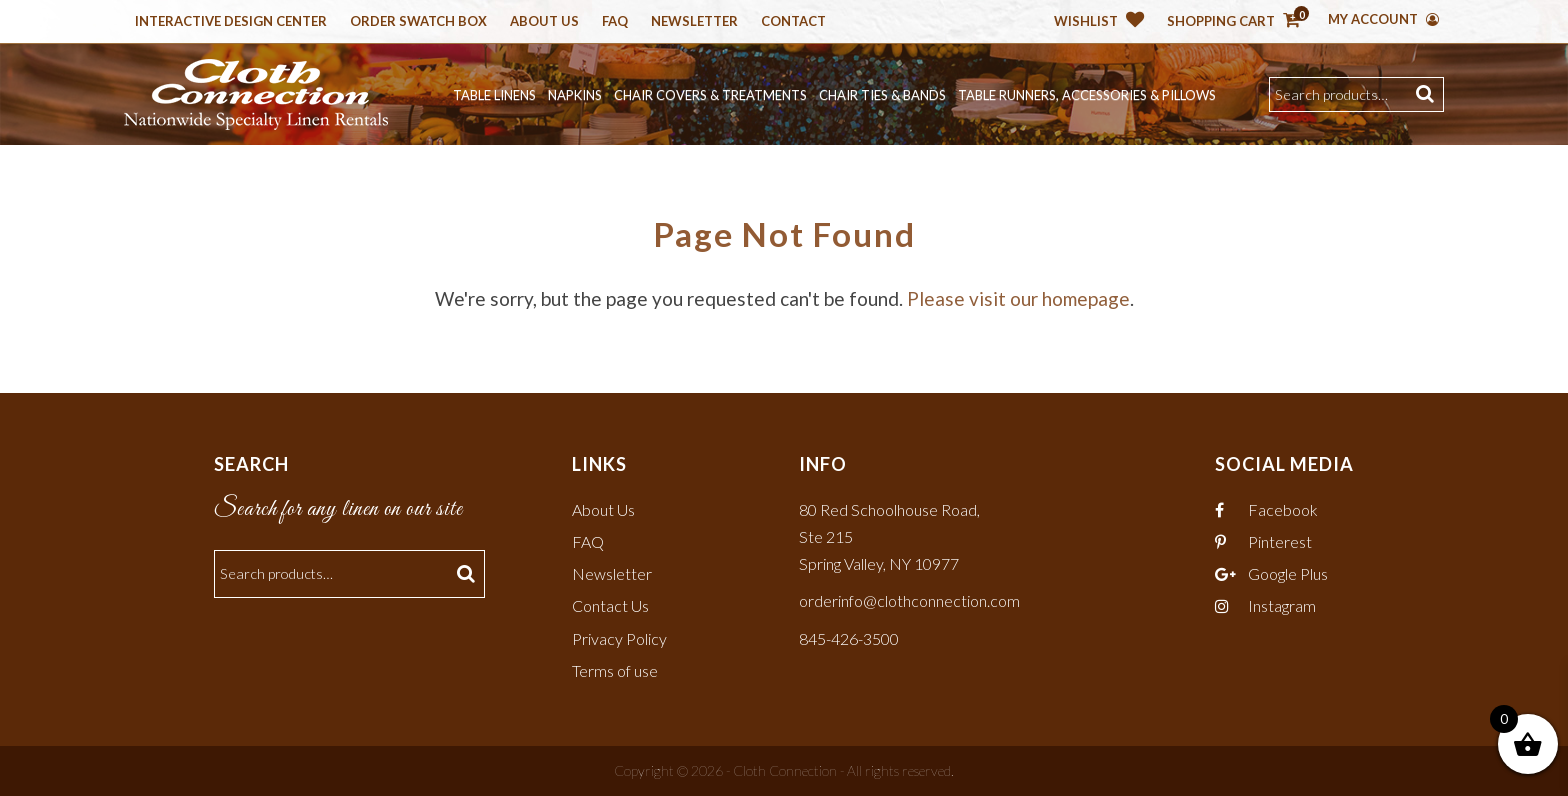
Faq (615, 22)
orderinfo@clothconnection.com (909, 600)
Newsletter (694, 22)
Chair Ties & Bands (882, 95)
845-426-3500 (849, 638)
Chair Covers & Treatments (710, 95)
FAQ (588, 541)
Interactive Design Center (231, 22)
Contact (793, 22)
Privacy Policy (619, 638)
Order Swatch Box (418, 22)
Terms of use (615, 670)
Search (1427, 94)
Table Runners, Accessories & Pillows (1087, 95)
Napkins (575, 95)
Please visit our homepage (1018, 298)
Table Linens (494, 95)
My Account (1383, 19)
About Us (544, 22)
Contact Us (610, 605)
